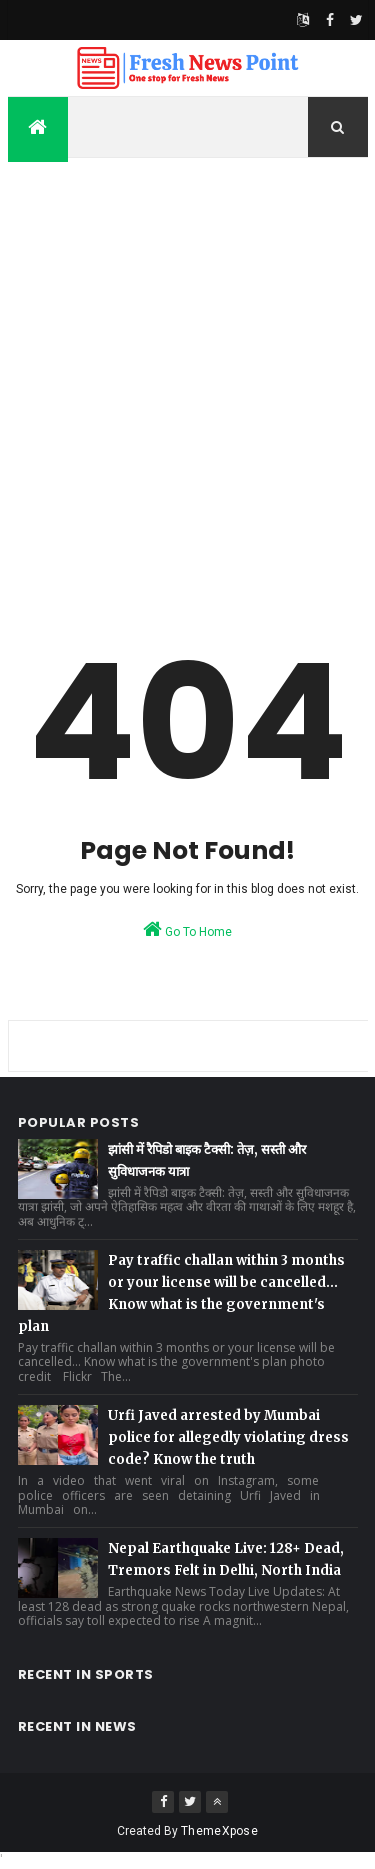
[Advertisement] (187, 370)
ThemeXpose (219, 1831)
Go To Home (187, 929)
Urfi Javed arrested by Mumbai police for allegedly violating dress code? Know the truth (228, 1437)
